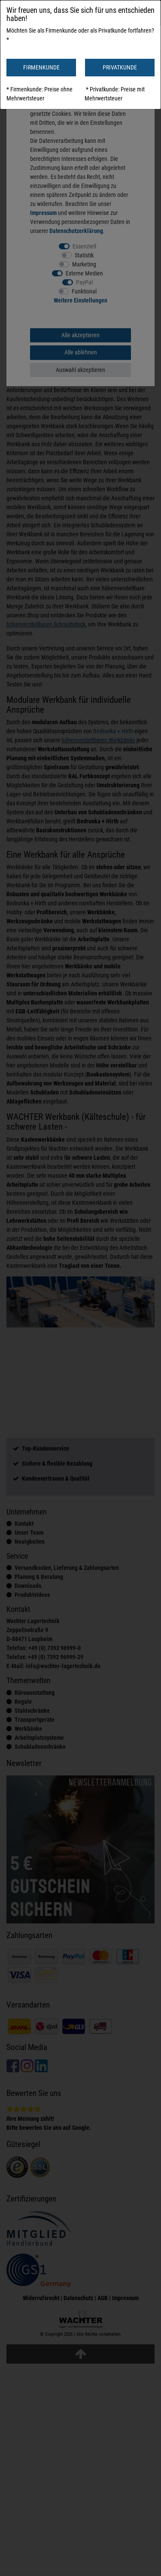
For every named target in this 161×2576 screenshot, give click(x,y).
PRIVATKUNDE (120, 67)
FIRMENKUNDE (41, 67)
